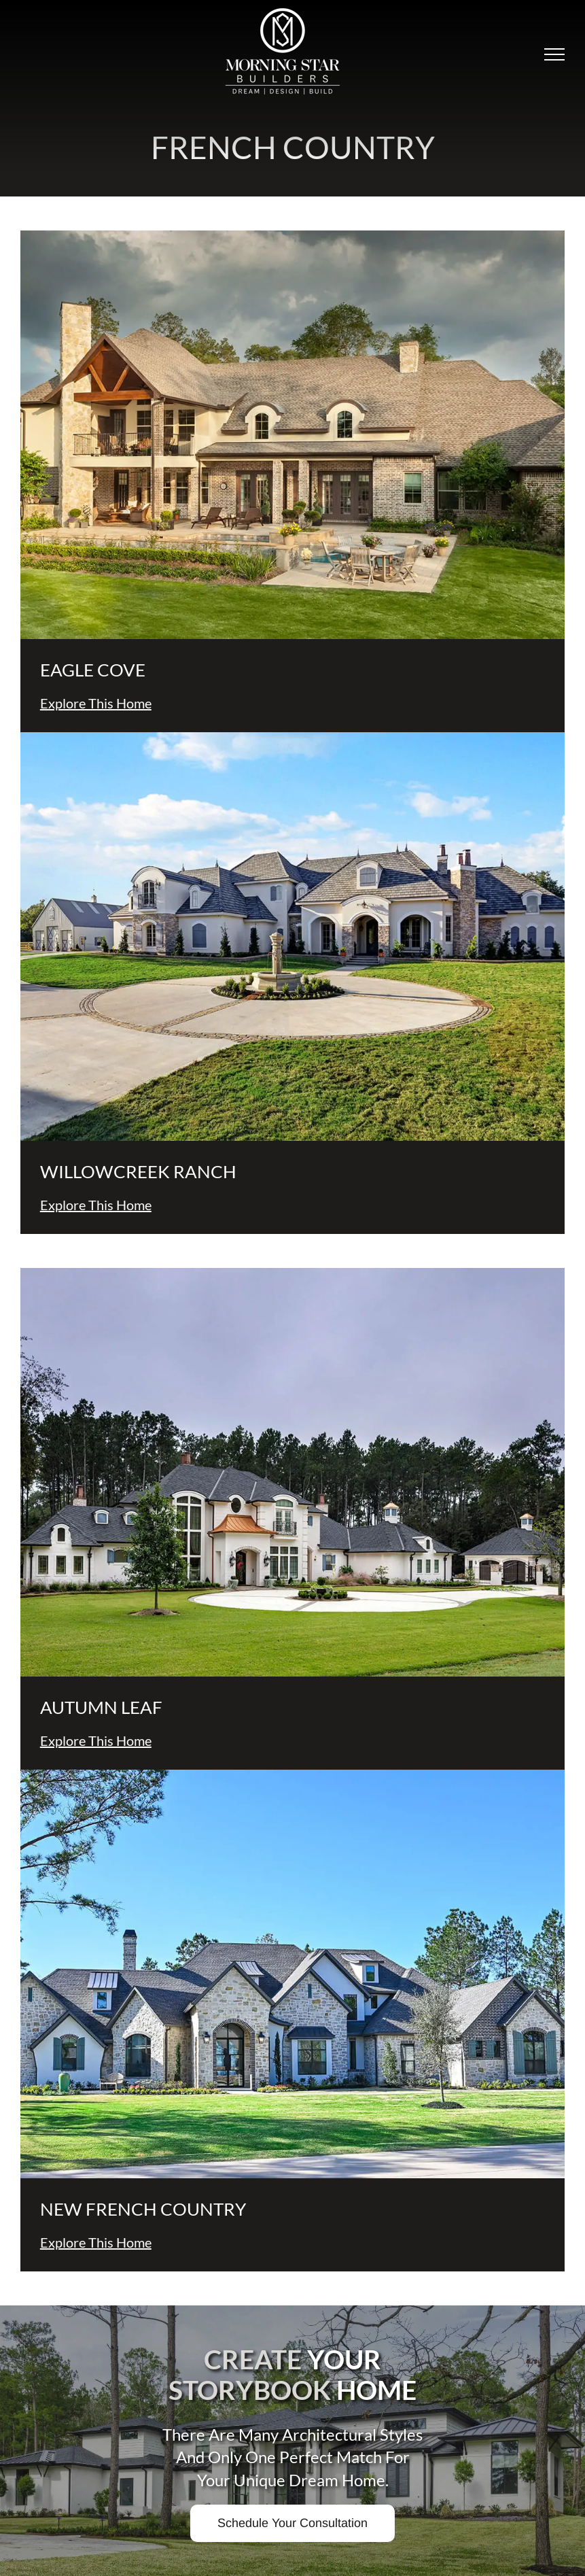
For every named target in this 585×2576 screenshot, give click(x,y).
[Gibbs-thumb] (292, 236)
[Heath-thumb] (292, 738)
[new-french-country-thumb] (292, 1775)
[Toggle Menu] (554, 54)
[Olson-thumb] (292, 1274)
